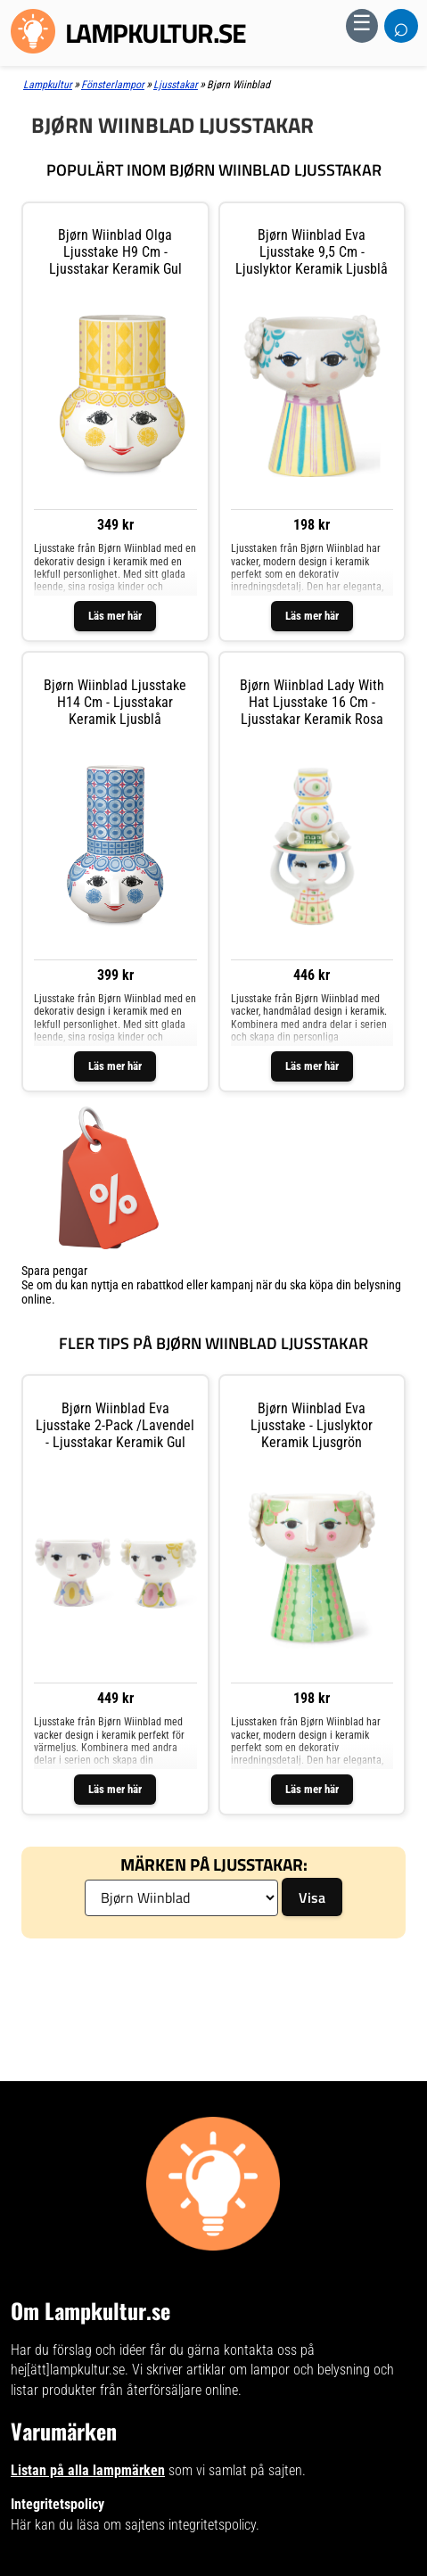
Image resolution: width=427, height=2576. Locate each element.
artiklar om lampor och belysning (278, 2369)
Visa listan (46, 1313)
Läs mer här (115, 615)
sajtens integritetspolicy (190, 2524)
